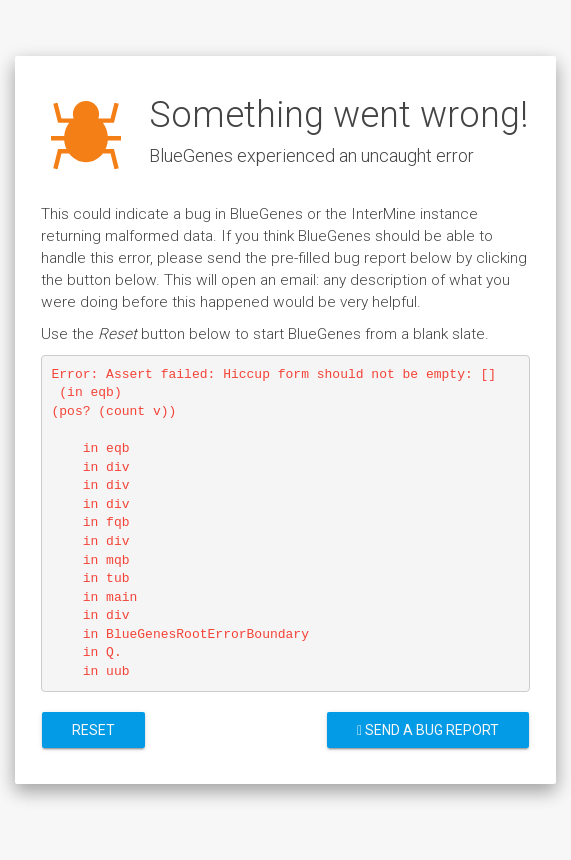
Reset (93, 730)
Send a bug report (428, 730)
